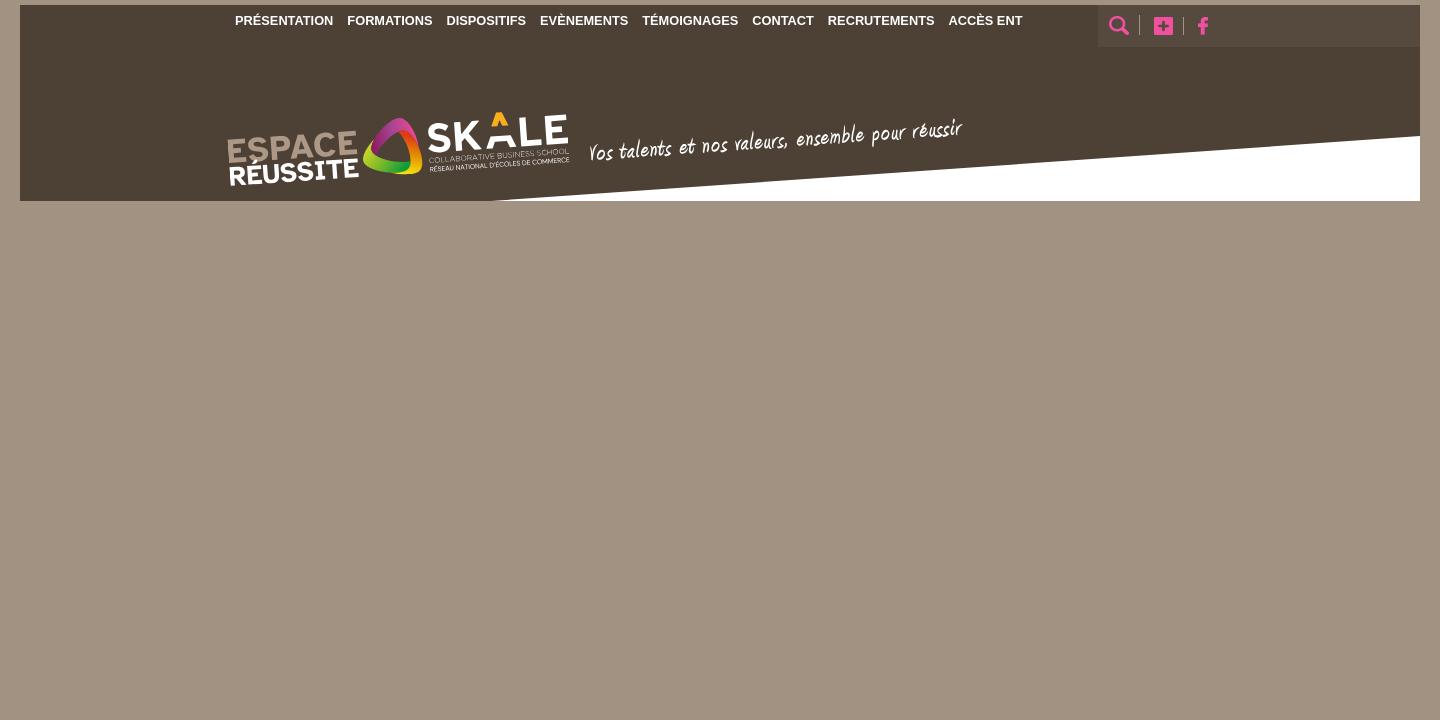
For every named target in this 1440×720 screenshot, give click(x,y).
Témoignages (690, 20)
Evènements (584, 20)
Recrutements (881, 20)
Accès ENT (986, 20)
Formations (389, 20)
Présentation (284, 20)
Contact (783, 20)
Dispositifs (486, 20)
